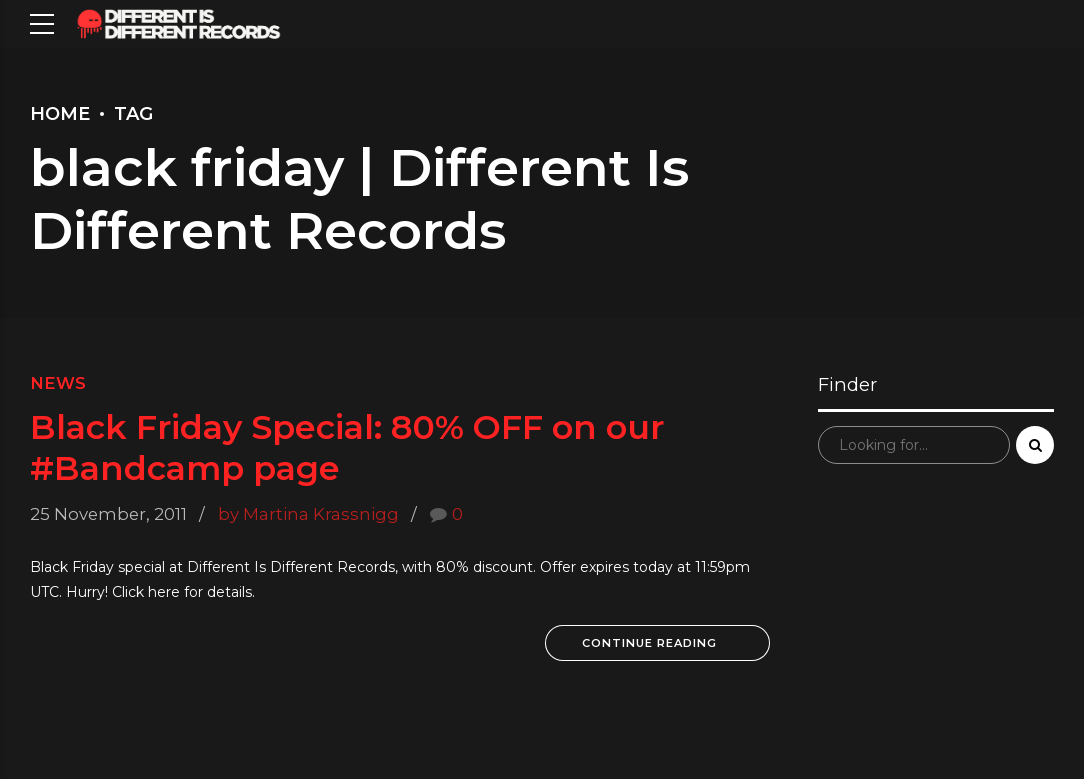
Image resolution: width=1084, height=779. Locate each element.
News (58, 383)
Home (60, 114)
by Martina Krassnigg (308, 514)
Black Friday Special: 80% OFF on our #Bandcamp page (347, 446)
